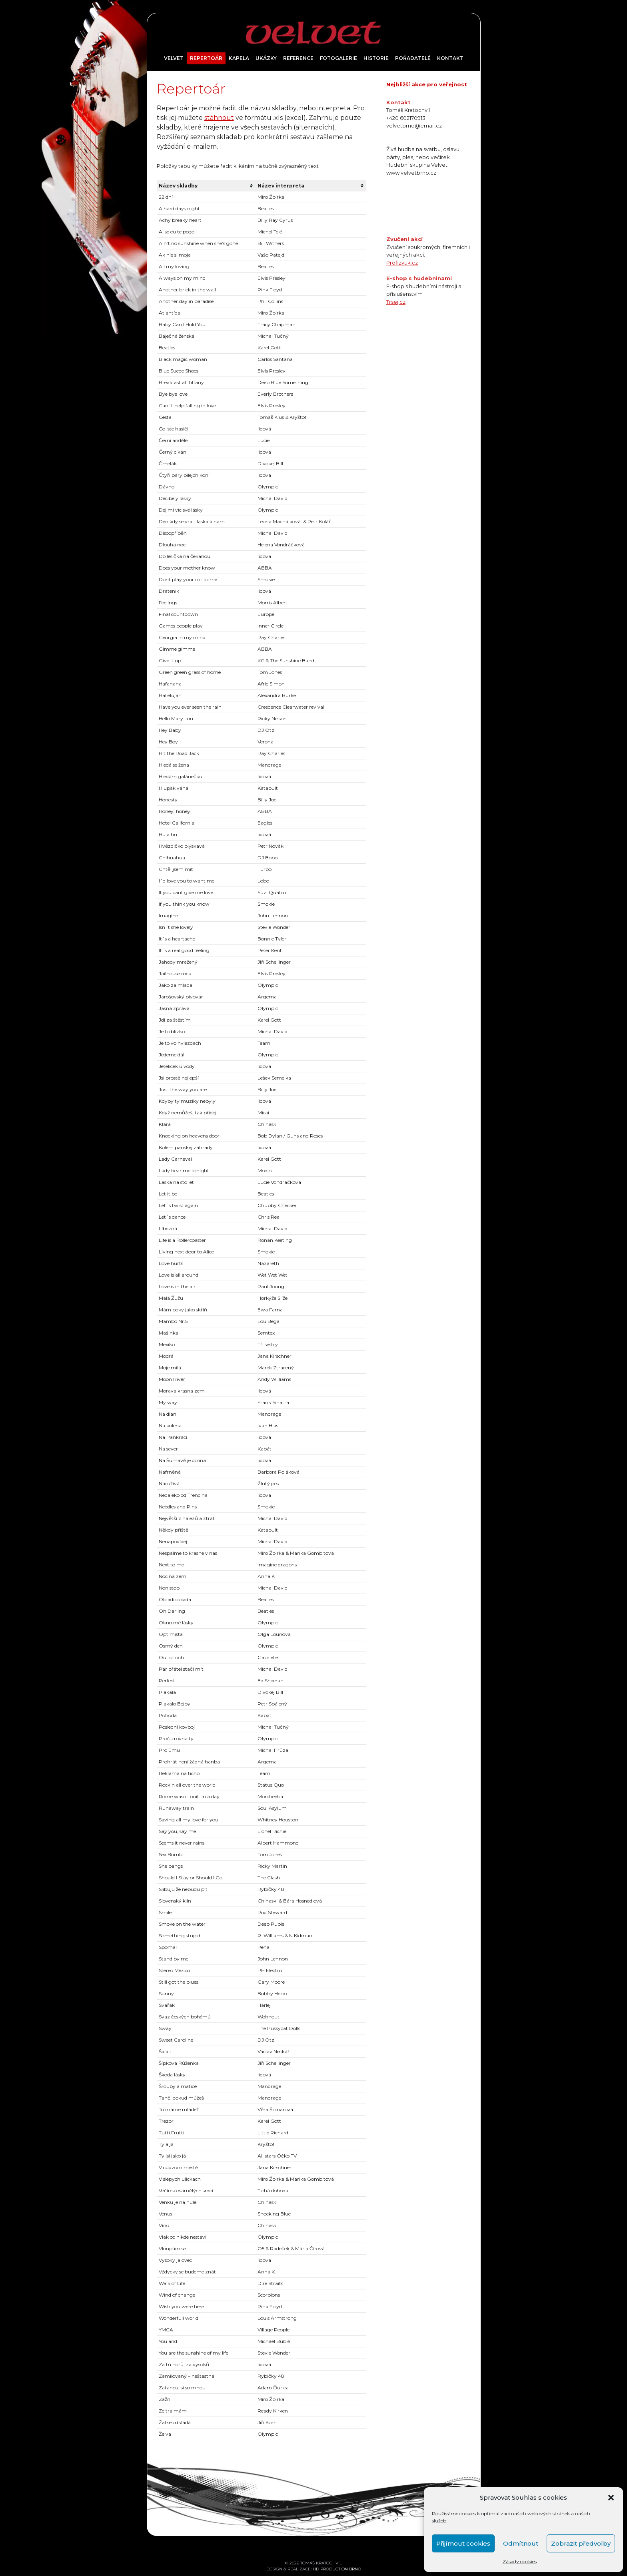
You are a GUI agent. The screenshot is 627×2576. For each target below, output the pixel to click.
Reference (298, 58)
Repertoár (206, 58)
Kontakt (450, 58)
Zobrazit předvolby (581, 2543)
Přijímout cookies (463, 2543)
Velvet (174, 58)
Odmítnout (520, 2543)
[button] (611, 2498)
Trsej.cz (395, 302)
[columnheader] (206, 185)
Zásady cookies (520, 2561)
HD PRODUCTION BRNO (337, 2569)
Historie (376, 58)
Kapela (239, 58)
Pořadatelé (413, 58)
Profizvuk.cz (402, 262)
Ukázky (266, 58)
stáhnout (219, 118)
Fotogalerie (338, 58)
